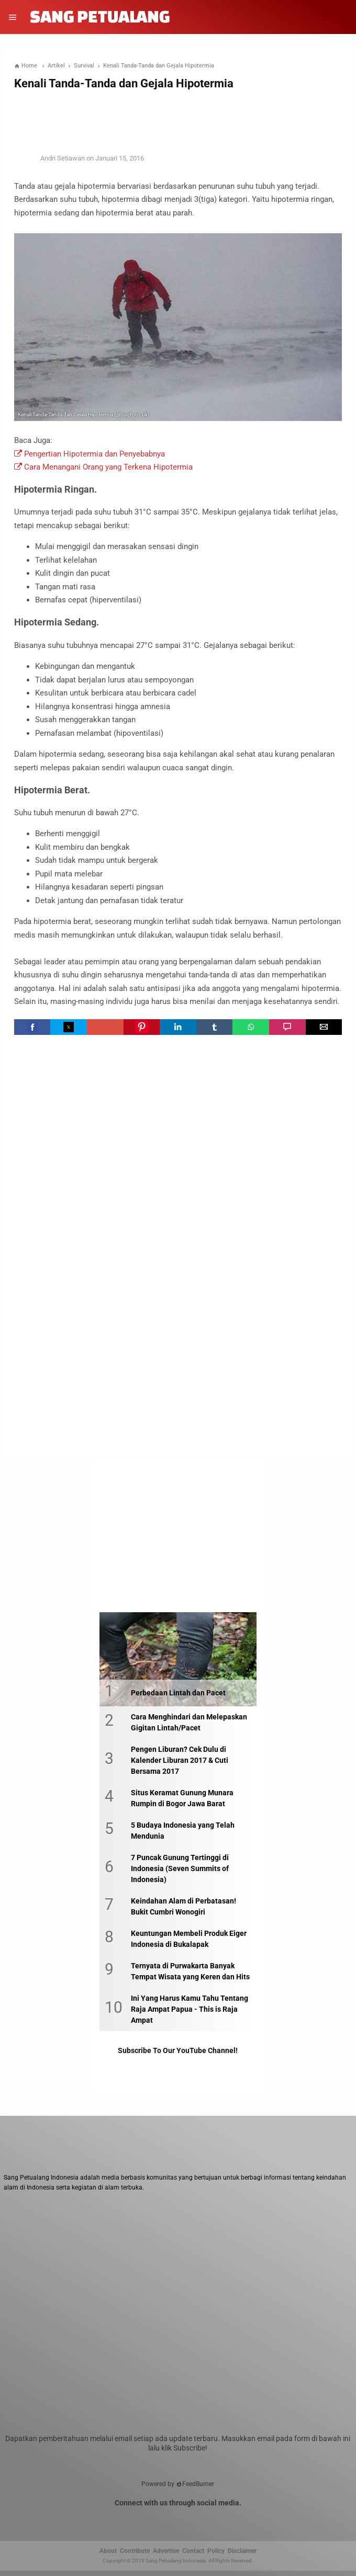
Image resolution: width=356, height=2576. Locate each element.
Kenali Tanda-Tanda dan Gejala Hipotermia (123, 83)
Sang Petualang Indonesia (176, 2560)
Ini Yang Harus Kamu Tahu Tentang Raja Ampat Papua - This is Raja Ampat (189, 2009)
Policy (216, 2551)
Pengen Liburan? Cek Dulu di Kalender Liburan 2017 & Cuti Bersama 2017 (179, 1760)
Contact (193, 2551)
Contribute (135, 2551)
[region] (178, 118)
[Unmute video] (178, 2321)
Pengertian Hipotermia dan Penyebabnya (89, 454)
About (108, 2551)
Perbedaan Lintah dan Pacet (178, 1693)
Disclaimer (242, 2551)
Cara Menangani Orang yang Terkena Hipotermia (103, 467)
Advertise (166, 2551)
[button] (32, 1027)
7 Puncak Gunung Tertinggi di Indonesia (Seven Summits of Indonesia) (180, 1868)
